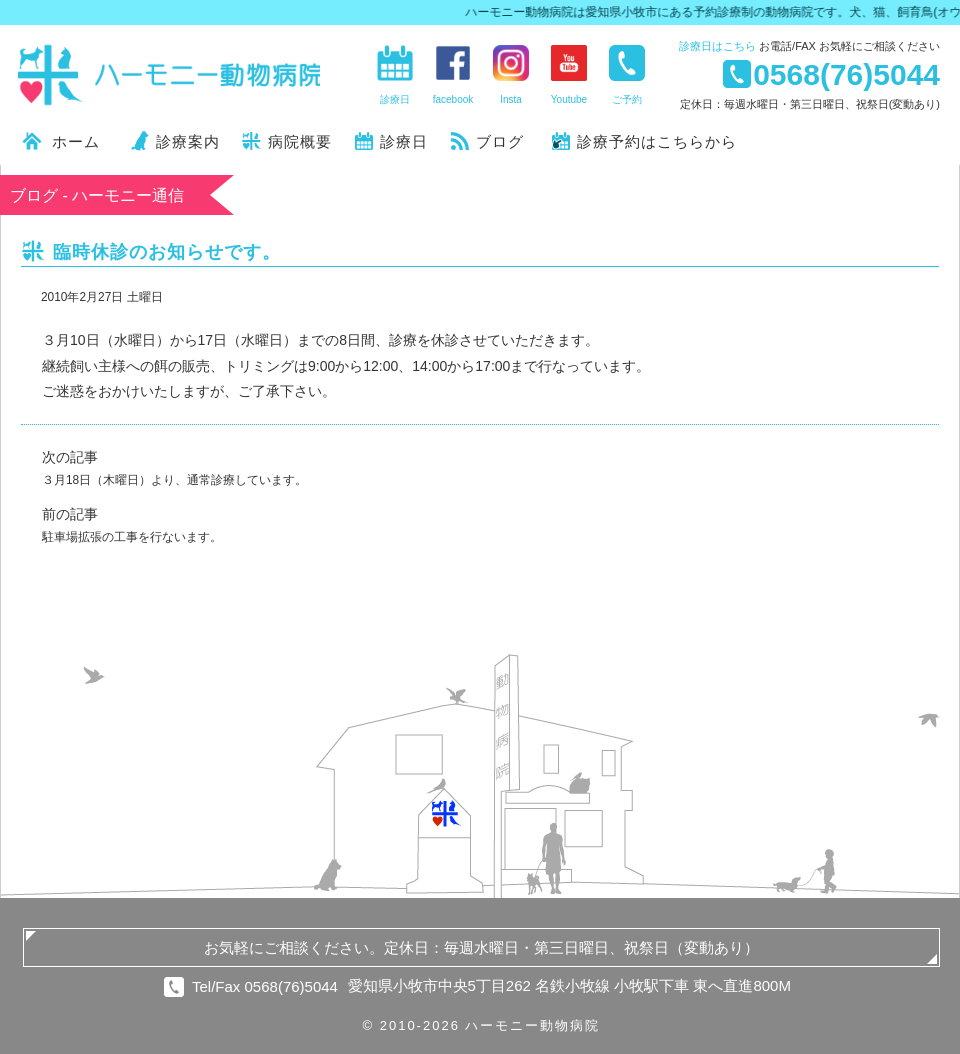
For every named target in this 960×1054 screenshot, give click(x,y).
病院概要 (300, 141)
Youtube (569, 99)
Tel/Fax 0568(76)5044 (265, 986)
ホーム (76, 141)
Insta (511, 99)
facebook (453, 99)
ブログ (500, 141)
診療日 (717, 46)
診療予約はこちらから (657, 141)
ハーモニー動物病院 (170, 75)
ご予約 (627, 99)
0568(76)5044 (846, 74)
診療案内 (188, 141)
